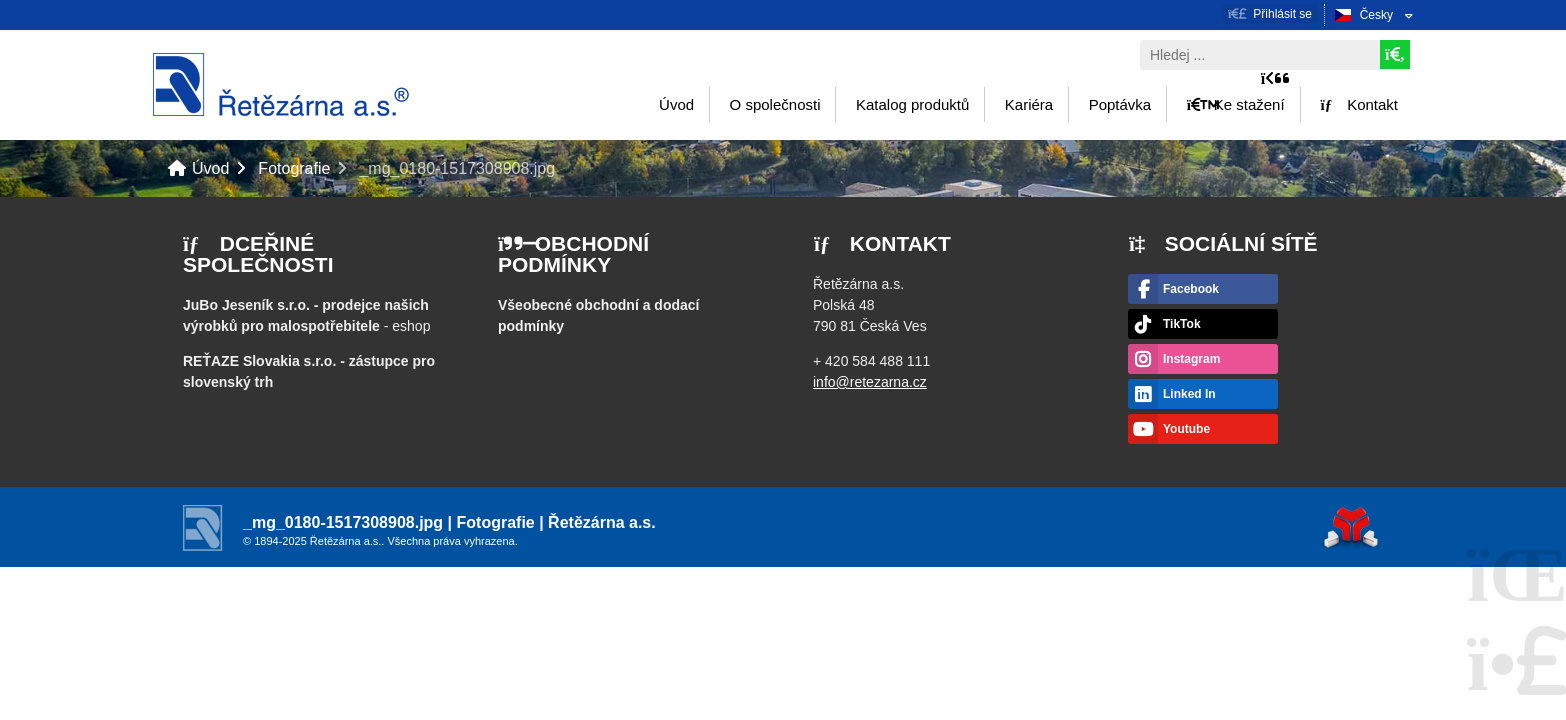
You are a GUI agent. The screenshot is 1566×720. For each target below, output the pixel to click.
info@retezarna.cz (870, 382)
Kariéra (1029, 104)
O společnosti (775, 104)
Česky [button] (1376, 15)
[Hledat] (1395, 54)
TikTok (1182, 324)
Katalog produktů (912, 104)
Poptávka (1120, 104)
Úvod (281, 84)
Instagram (1191, 359)
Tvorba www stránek (1351, 527)
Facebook (1191, 289)
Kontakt (1359, 104)
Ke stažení (1236, 104)
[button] (1270, 13)
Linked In (1189, 394)
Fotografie (294, 168)
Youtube (1186, 429)
